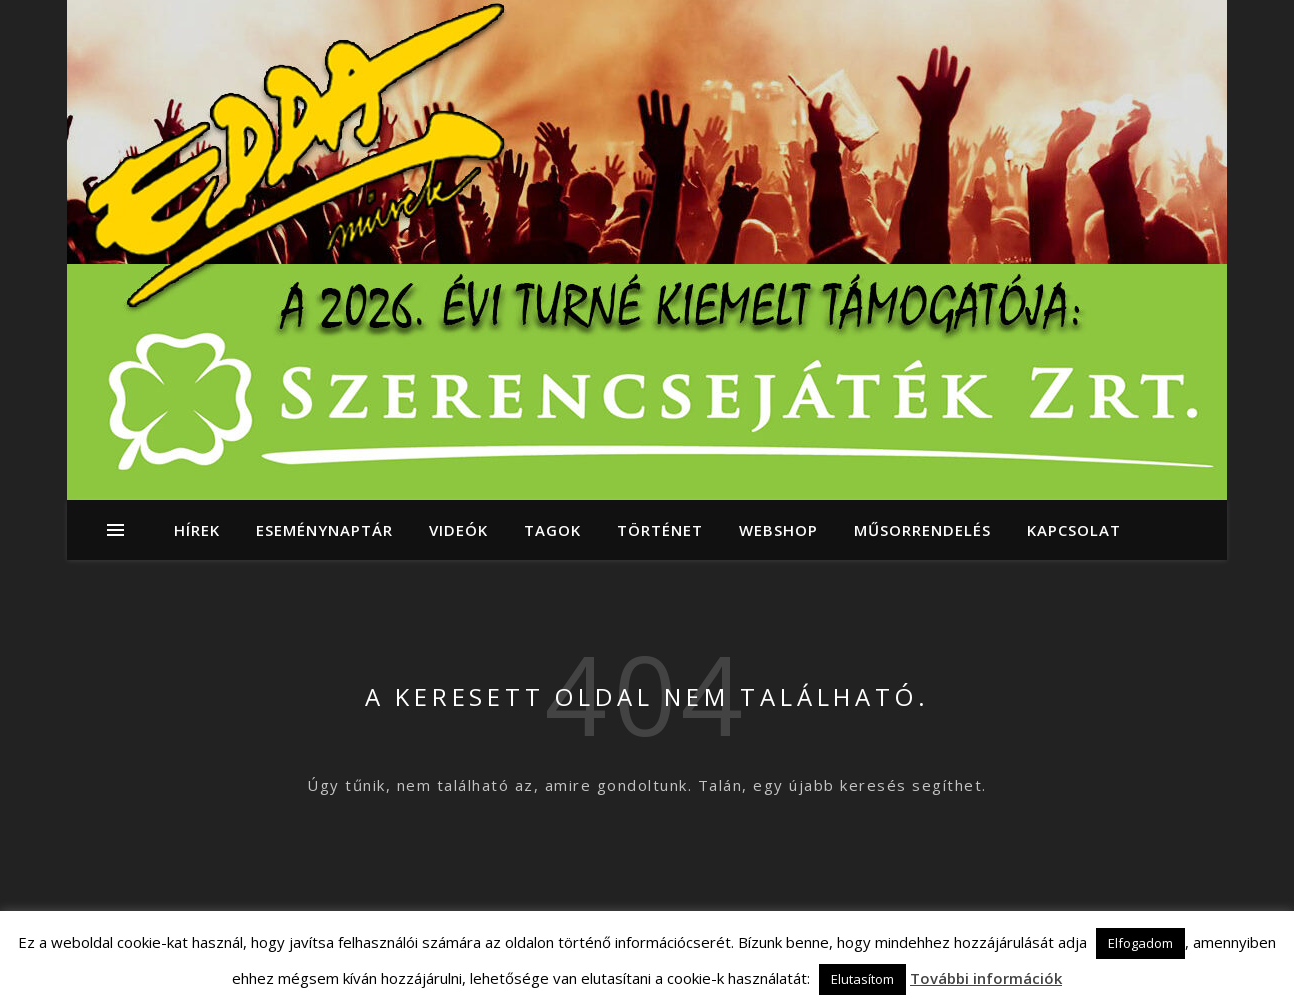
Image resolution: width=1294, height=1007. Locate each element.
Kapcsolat (1074, 530)
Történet (660, 530)
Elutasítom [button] (862, 979)
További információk (986, 978)
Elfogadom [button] (1140, 943)
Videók (458, 530)
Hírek (197, 530)
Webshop (778, 530)
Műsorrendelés (922, 530)
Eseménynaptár (324, 530)
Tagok (552, 530)
